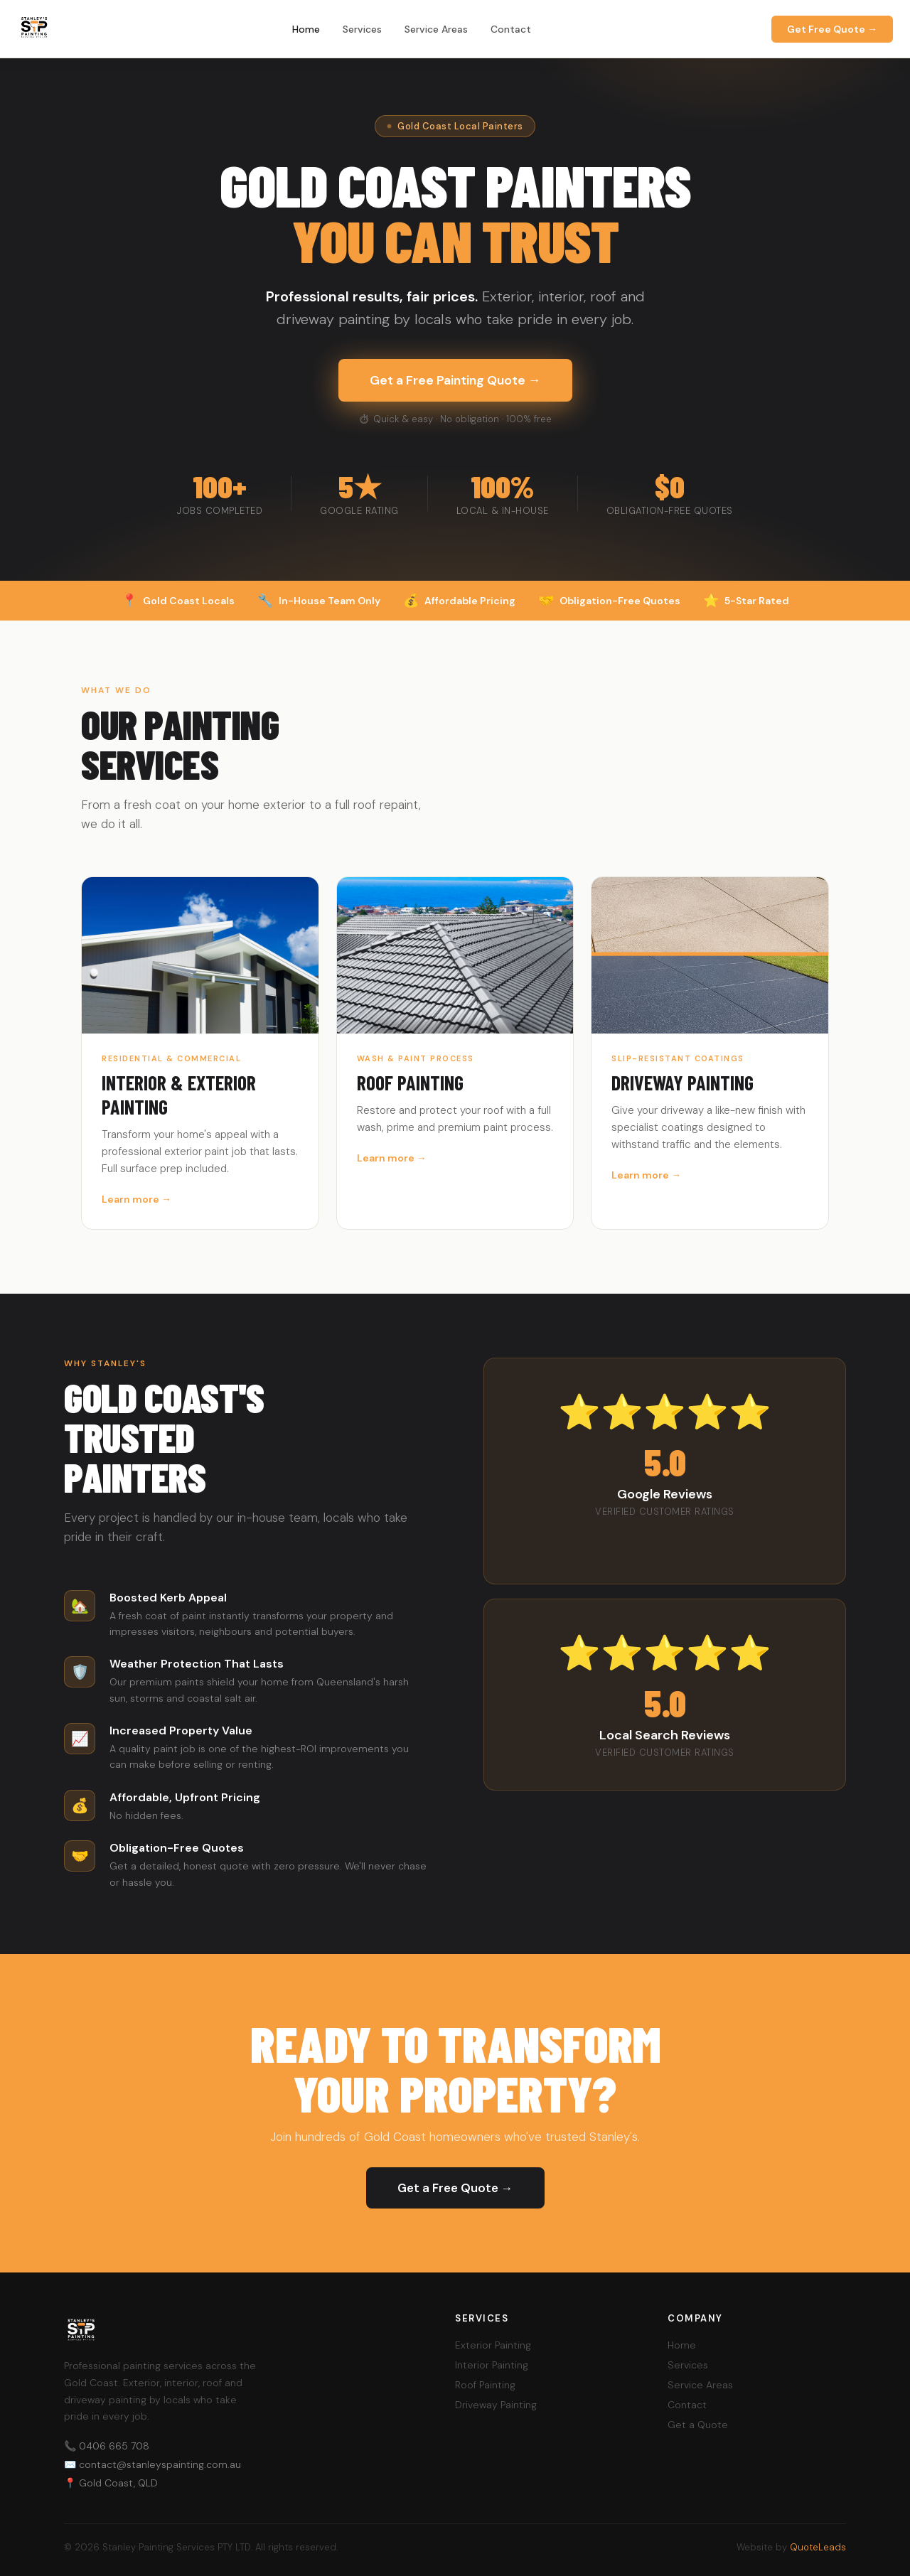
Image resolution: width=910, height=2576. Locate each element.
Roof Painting (485, 2384)
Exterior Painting (493, 2345)
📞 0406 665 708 (106, 2446)
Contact (511, 29)
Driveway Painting (496, 2404)
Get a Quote (698, 2424)
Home (306, 29)
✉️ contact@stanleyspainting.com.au (152, 2464)
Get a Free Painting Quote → (455, 380)
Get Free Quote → (832, 29)
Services (362, 29)
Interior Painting (491, 2364)
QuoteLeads (818, 2547)
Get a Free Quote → (455, 2188)
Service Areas (436, 29)
